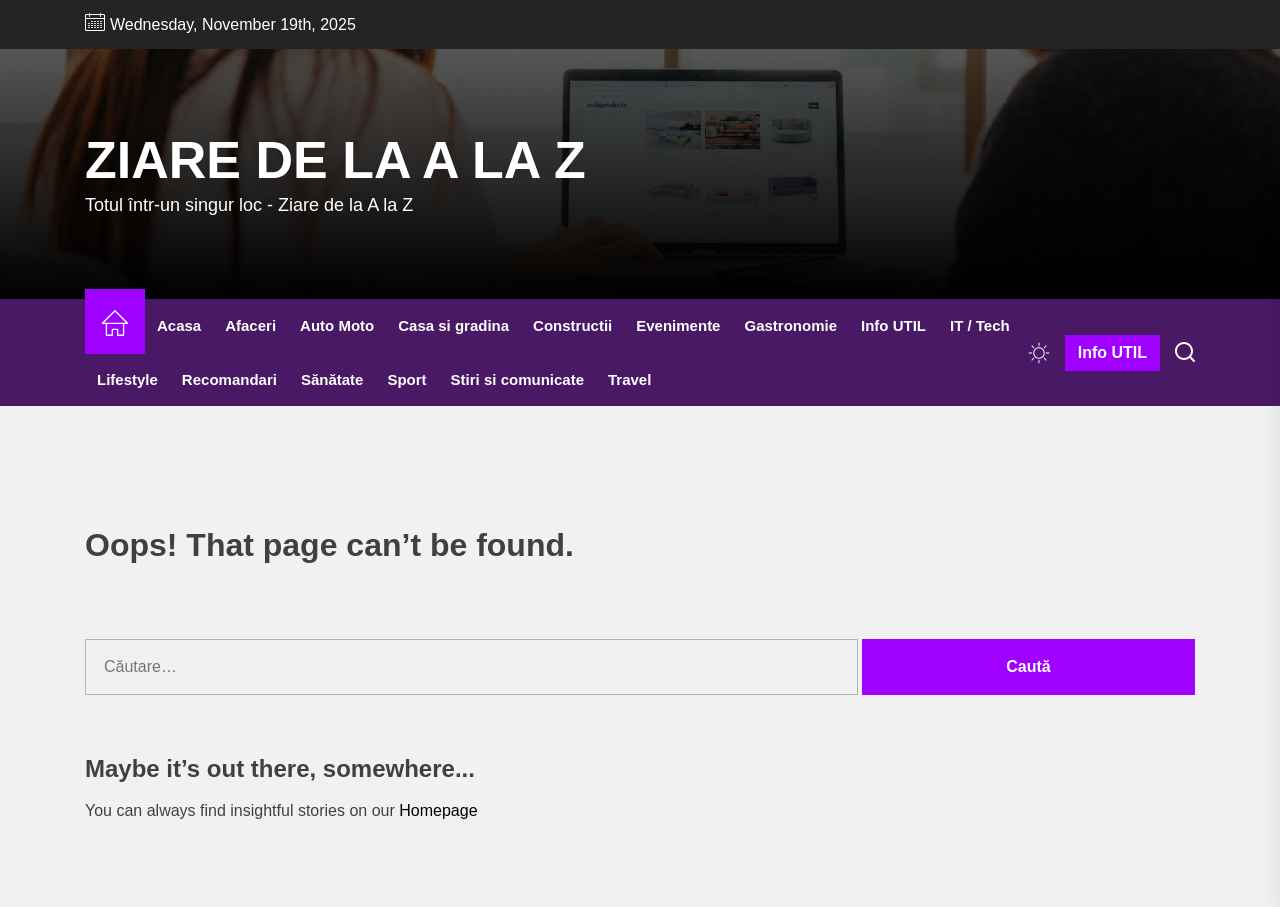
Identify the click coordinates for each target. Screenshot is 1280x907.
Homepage (438, 810)
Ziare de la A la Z (335, 160)
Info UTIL (893, 325)
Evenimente (678, 325)
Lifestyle (127, 379)
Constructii (572, 325)
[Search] (1185, 353)
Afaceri (250, 325)
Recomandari (229, 379)
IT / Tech (980, 325)
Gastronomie (790, 325)
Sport (406, 379)
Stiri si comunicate (517, 379)
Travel (629, 379)
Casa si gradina (453, 325)
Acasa (179, 325)
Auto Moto (337, 325)
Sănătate (332, 379)
